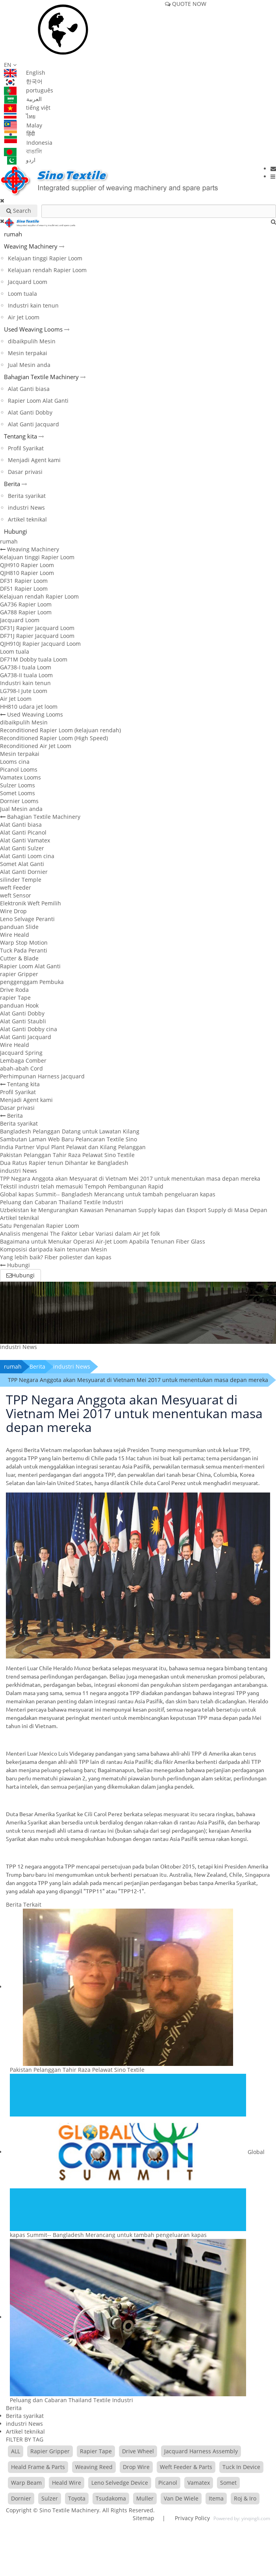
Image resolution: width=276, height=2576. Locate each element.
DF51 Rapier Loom (24, 588)
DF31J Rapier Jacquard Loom (37, 628)
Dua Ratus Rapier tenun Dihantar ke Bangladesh (64, 1162)
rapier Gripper (19, 974)
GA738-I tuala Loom (25, 667)
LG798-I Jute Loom (23, 691)
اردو (19, 160)
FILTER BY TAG (24, 2439)
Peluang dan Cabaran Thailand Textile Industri (61, 1202)
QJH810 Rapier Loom (27, 573)
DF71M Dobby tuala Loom (33, 659)
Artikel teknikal (27, 519)
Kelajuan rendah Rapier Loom (47, 270)
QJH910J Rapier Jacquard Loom (40, 643)
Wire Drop (13, 911)
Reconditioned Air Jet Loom (35, 746)
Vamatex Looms (20, 777)
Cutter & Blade (19, 958)
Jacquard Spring (21, 1052)
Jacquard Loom (27, 282)
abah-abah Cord (21, 1068)
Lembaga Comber (23, 1060)
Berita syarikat (27, 495)
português (28, 90)
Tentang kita (20, 436)
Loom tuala (22, 293)
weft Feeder (15, 887)
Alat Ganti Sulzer (22, 848)
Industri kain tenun (33, 305)
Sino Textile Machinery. (70, 2510)
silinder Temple (20, 879)
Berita (12, 484)
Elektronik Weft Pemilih (30, 903)
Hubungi (15, 531)
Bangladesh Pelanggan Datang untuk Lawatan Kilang (69, 1131)
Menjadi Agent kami (34, 460)
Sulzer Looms (17, 785)
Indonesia (28, 142)
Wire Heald (14, 934)
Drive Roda (14, 989)
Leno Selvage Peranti (27, 919)
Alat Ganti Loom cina (27, 856)
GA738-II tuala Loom (26, 675)
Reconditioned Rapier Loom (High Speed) (54, 738)
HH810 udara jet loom (28, 706)
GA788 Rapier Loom (26, 612)
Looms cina (15, 761)
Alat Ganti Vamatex (25, 840)
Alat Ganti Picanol (23, 832)
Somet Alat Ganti (22, 864)
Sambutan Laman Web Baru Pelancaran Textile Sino (68, 1139)
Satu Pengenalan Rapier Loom (39, 1225)
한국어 (23, 81)
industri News (26, 507)
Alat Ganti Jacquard (33, 424)
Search (18, 210)
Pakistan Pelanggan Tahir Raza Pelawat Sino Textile (67, 1155)
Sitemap (143, 2518)
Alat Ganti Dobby (30, 412)
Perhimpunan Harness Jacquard (42, 1076)
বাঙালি (23, 151)
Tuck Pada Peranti (23, 950)
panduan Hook (19, 1005)
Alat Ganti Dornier (24, 871)
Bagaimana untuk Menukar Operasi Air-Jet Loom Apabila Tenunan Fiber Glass (102, 1241)
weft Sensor (15, 895)
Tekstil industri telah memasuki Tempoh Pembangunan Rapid (81, 1186)
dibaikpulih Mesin (32, 341)
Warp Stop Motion (24, 942)
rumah (13, 234)
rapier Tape (15, 997)
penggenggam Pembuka (32, 982)
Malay (23, 125)
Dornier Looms (19, 801)
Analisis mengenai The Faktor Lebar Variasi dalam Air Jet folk (80, 1233)
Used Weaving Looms (33, 329)
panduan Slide (19, 927)
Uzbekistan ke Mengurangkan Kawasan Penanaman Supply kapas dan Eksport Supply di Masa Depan (133, 1210)
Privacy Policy (191, 2518)
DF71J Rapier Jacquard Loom (37, 635)
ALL (15, 2451)
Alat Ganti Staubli (23, 1021)
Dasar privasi (25, 471)
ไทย (19, 116)
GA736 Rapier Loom (26, 604)
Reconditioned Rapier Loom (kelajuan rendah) (60, 730)
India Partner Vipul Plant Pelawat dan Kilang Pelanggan (73, 1147)
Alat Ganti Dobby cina (28, 1029)
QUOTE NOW (185, 3)
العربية (23, 99)
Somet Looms (17, 793)
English (24, 72)
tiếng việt (27, 107)
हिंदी (19, 133)
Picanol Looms (18, 769)
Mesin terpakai (27, 353)
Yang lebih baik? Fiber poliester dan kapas (55, 1257)
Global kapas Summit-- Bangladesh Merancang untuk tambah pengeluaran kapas (107, 1194)
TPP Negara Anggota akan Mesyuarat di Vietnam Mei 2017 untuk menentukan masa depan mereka (130, 1178)
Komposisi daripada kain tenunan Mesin (53, 1249)
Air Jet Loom (23, 317)
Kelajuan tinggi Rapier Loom (45, 258)
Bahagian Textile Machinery (41, 377)
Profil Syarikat (26, 448)
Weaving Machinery (30, 246)
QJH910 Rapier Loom (27, 565)
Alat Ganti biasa (29, 388)
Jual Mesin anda (29, 365)
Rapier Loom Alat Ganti (38, 400)
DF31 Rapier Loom (24, 580)
